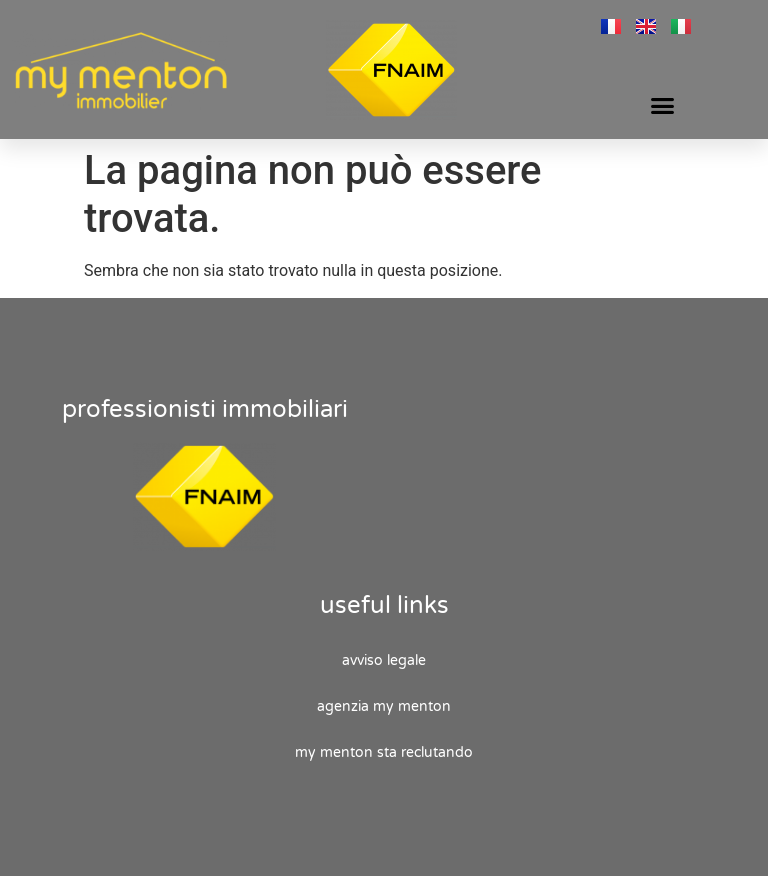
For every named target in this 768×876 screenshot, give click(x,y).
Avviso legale (384, 660)
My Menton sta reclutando (384, 752)
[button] (663, 105)
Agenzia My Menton (384, 706)
